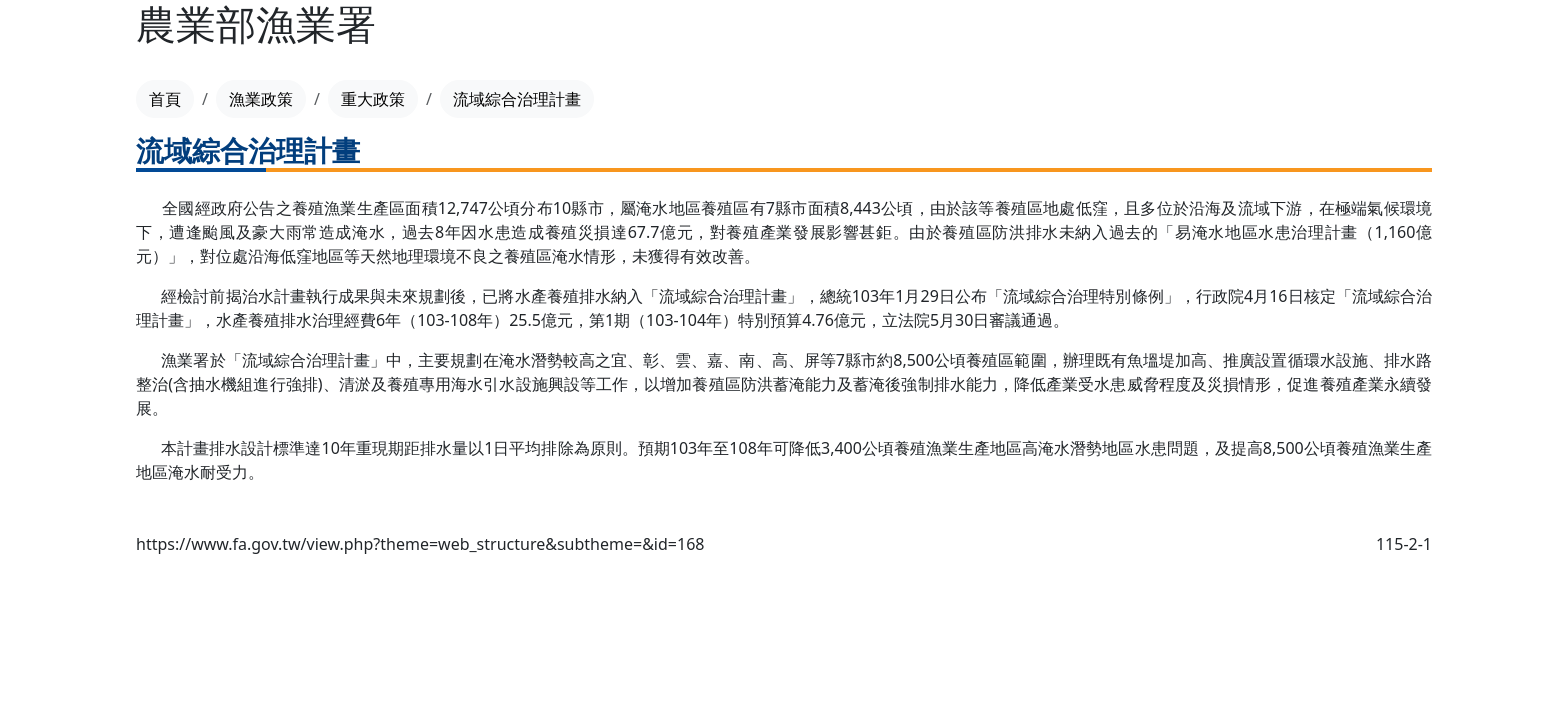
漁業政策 (261, 99)
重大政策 (373, 99)
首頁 (165, 99)
